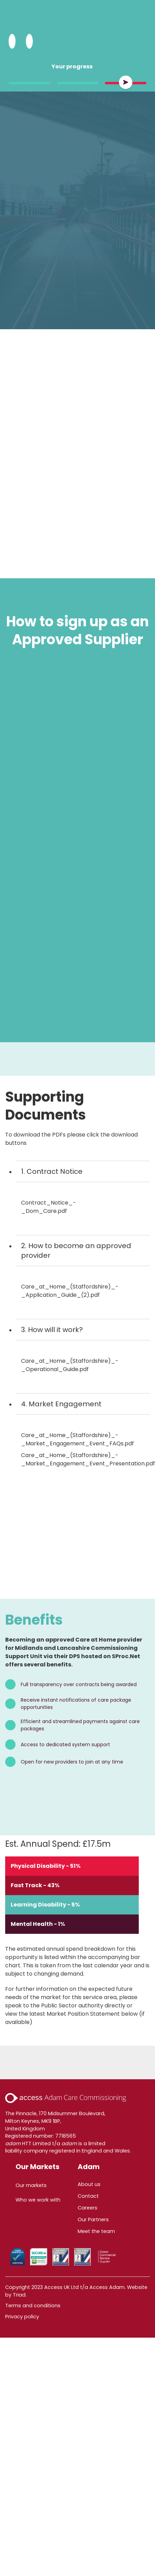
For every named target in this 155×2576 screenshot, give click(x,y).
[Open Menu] (29, 41)
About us (89, 2184)
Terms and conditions (32, 2305)
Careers (87, 2207)
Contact (88, 2196)
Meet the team (96, 2231)
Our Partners (93, 2219)
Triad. (20, 2294)
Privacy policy (22, 2316)
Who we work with (38, 2199)
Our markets (31, 2185)
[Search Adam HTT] (12, 41)
